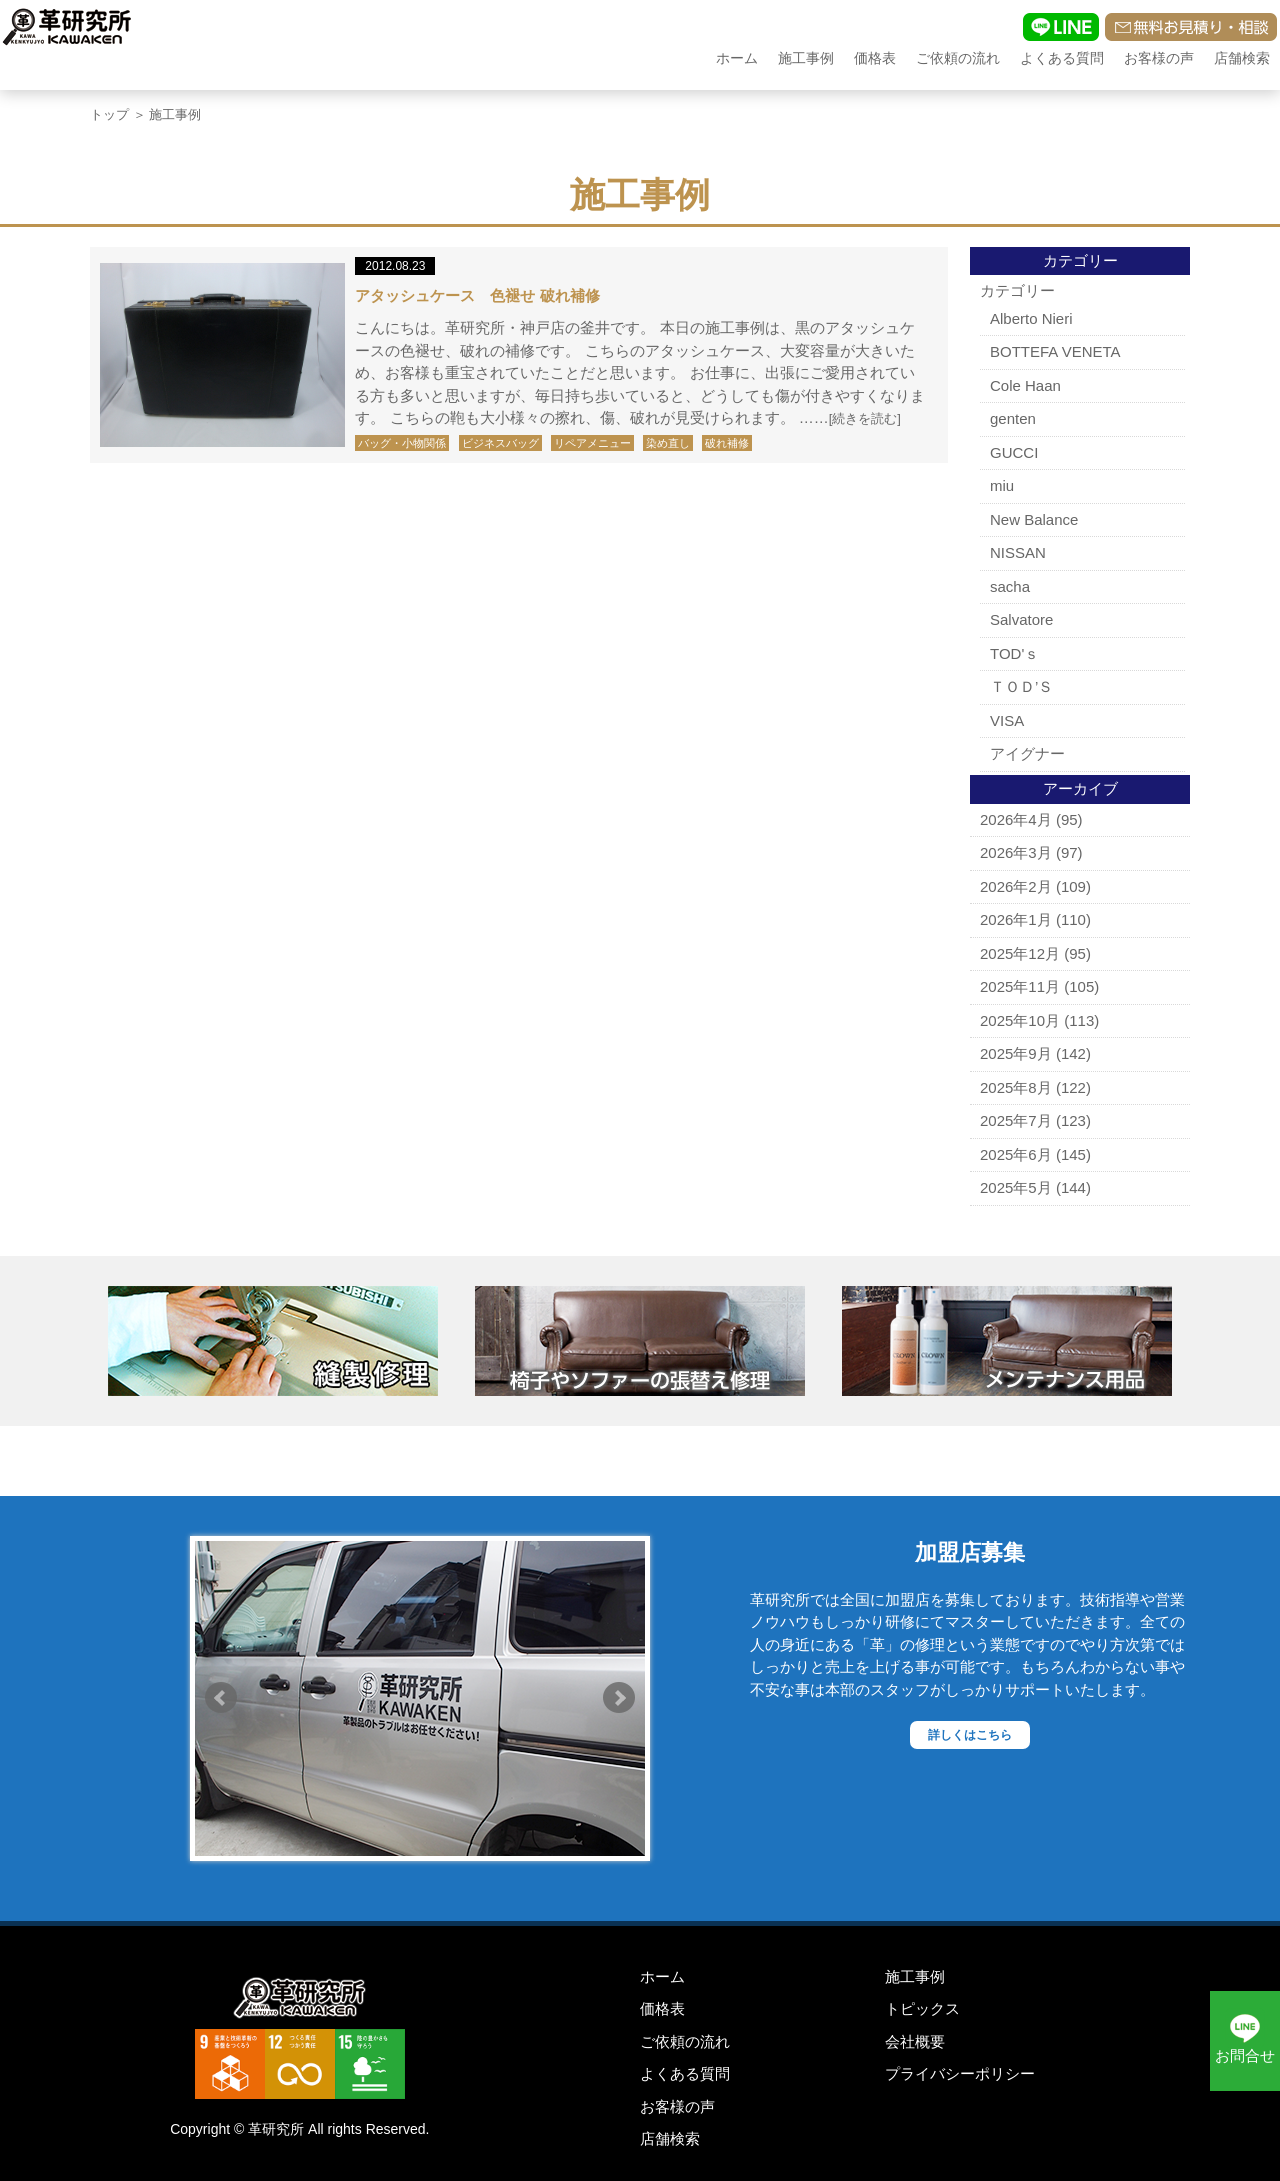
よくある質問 (1062, 58)
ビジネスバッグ (500, 443)
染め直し (668, 443)
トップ (109, 114)
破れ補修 (727, 443)
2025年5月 (1016, 1187)
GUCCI (1014, 452)
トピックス (922, 2008)
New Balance (1034, 519)
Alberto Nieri (1031, 318)
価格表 (875, 58)
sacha (1010, 586)
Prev (221, 1698)
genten (1013, 418)
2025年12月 (1020, 953)
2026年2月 (1016, 886)
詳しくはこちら (970, 1735)
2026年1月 (1016, 919)
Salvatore (1021, 619)
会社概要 (915, 2041)
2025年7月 (1016, 1120)
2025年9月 (1016, 1053)
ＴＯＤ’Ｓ (1021, 686)
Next (619, 1698)
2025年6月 (1016, 1154)
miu (1002, 485)
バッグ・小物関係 (402, 443)
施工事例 (806, 58)
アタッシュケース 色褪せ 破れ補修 (477, 295)
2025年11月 (1020, 986)
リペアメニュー (592, 443)
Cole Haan (1025, 385)
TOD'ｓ (1014, 653)
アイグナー (1027, 753)
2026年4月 (1016, 819)
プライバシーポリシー (960, 2073)
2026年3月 (1016, 852)
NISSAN (1018, 552)
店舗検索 (1242, 58)
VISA (1007, 720)
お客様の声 (1159, 58)
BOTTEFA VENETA (1055, 351)
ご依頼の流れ (958, 58)
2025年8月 (1016, 1087)
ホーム (737, 58)
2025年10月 (1020, 1020)
